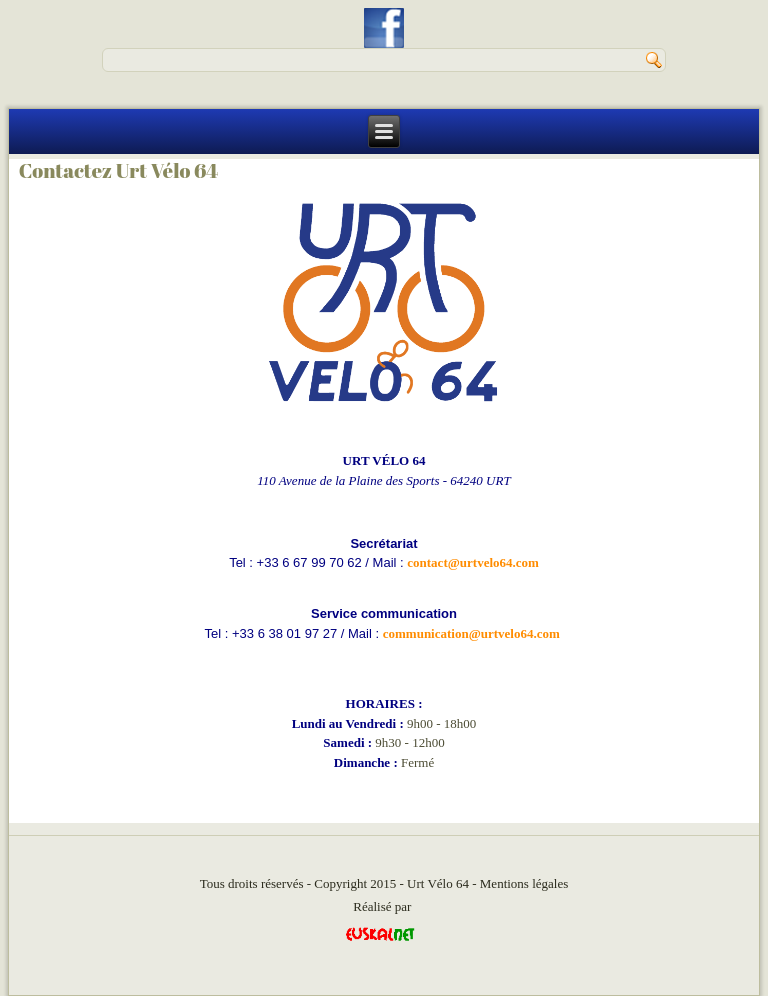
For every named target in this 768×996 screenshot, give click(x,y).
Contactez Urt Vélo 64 (119, 170)
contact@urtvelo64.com (473, 562)
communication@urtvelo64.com (471, 633)
